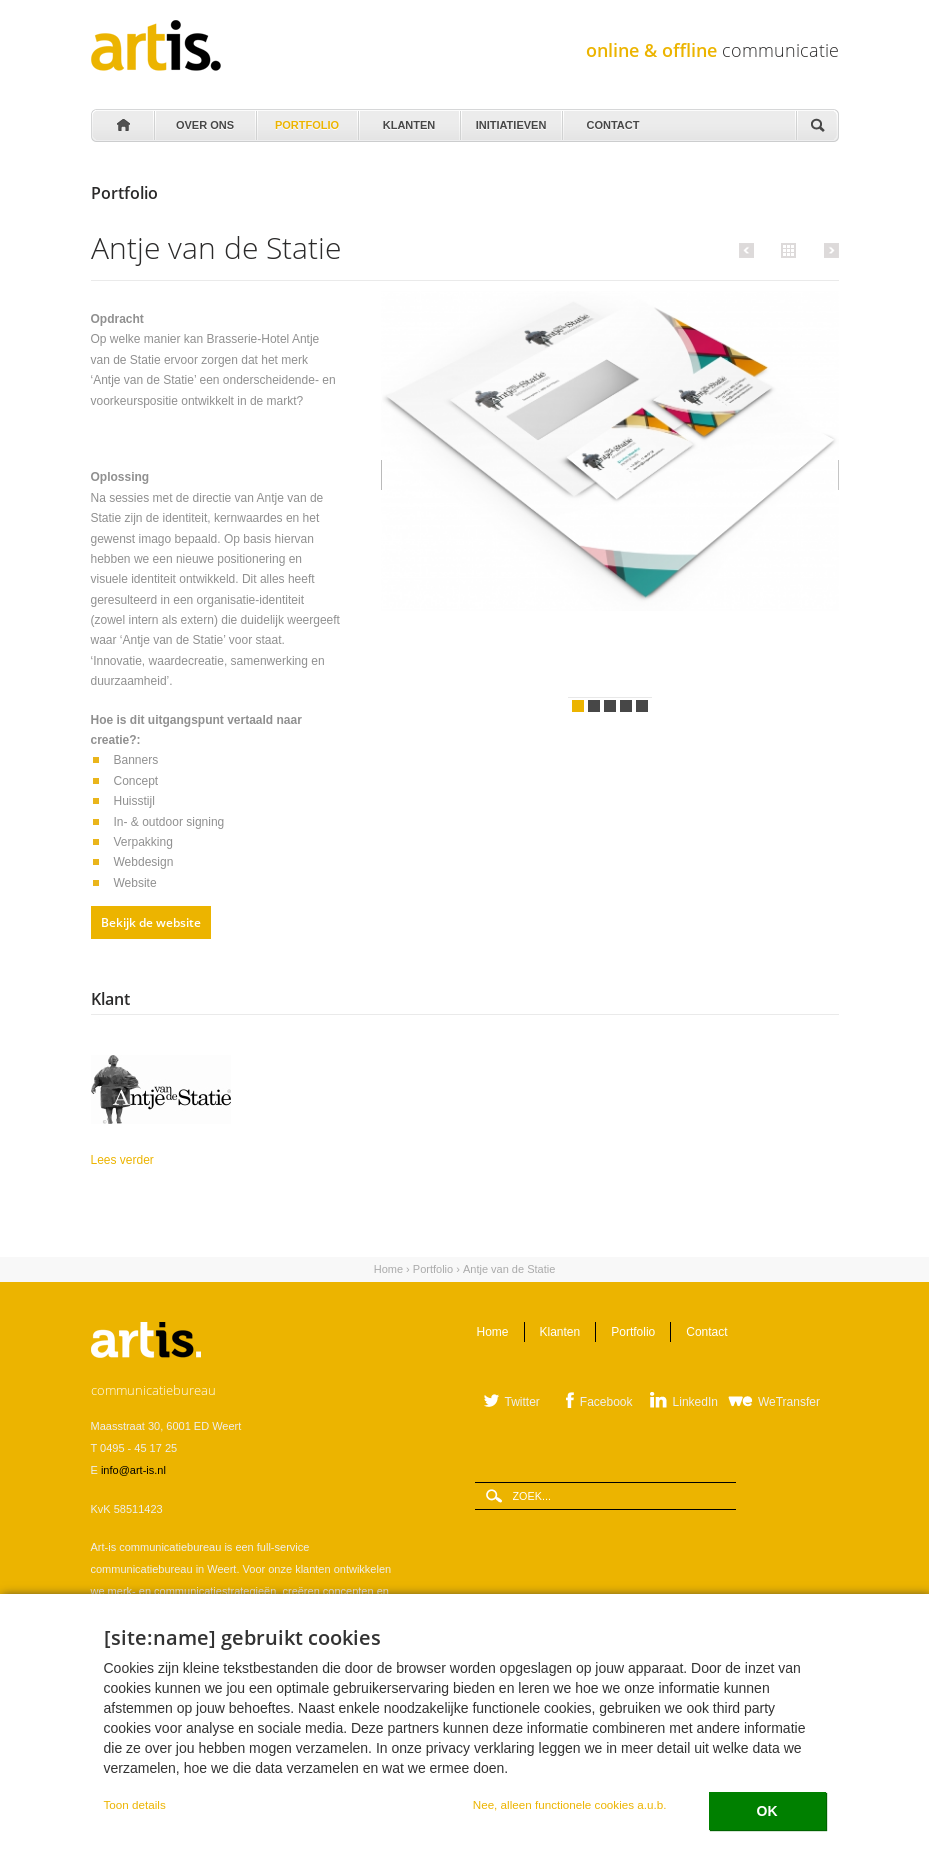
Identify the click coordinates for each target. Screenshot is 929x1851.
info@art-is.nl (133, 1470)
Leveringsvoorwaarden (146, 1762)
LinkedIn (695, 1402)
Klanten (408, 120)
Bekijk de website (151, 922)
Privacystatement (133, 1784)
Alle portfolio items (786, 249)
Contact (612, 120)
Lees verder (186, 1158)
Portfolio (306, 120)
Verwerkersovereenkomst (273, 1762)
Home (122, 126)
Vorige (749, 250)
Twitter (522, 1402)
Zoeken (817, 126)
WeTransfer (789, 1402)
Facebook (606, 1402)
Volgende (828, 250)
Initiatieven (510, 120)
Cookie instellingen (230, 1784)
